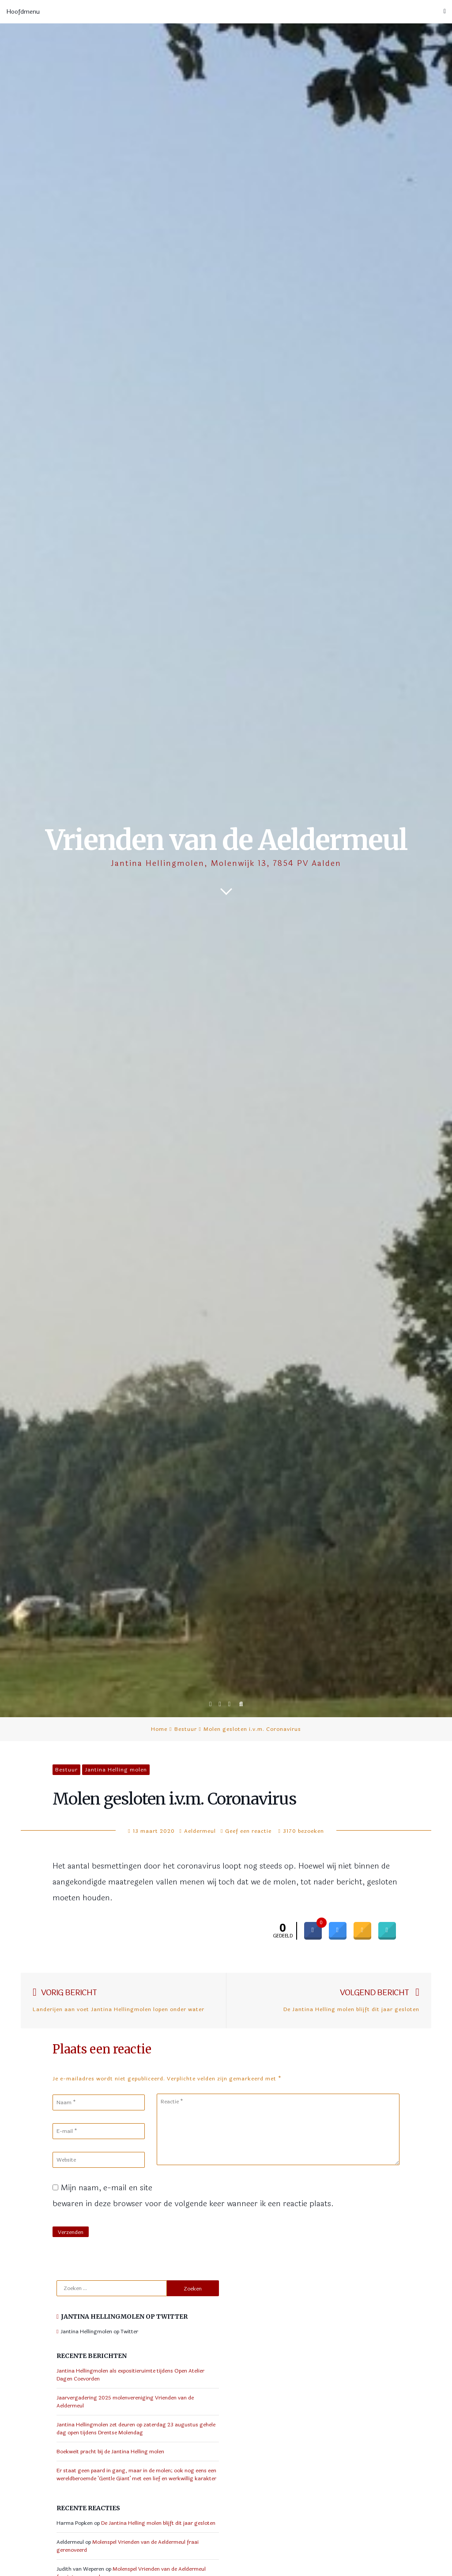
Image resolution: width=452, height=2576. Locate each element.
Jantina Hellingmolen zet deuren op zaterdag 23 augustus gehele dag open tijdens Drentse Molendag (135, 2429)
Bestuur (185, 1729)
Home (159, 1729)
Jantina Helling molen (116, 1770)
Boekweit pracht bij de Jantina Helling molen (110, 2452)
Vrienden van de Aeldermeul (226, 840)
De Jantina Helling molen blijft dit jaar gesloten (158, 2523)
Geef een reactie (248, 1831)
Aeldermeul (200, 1831)
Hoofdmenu (226, 11)
